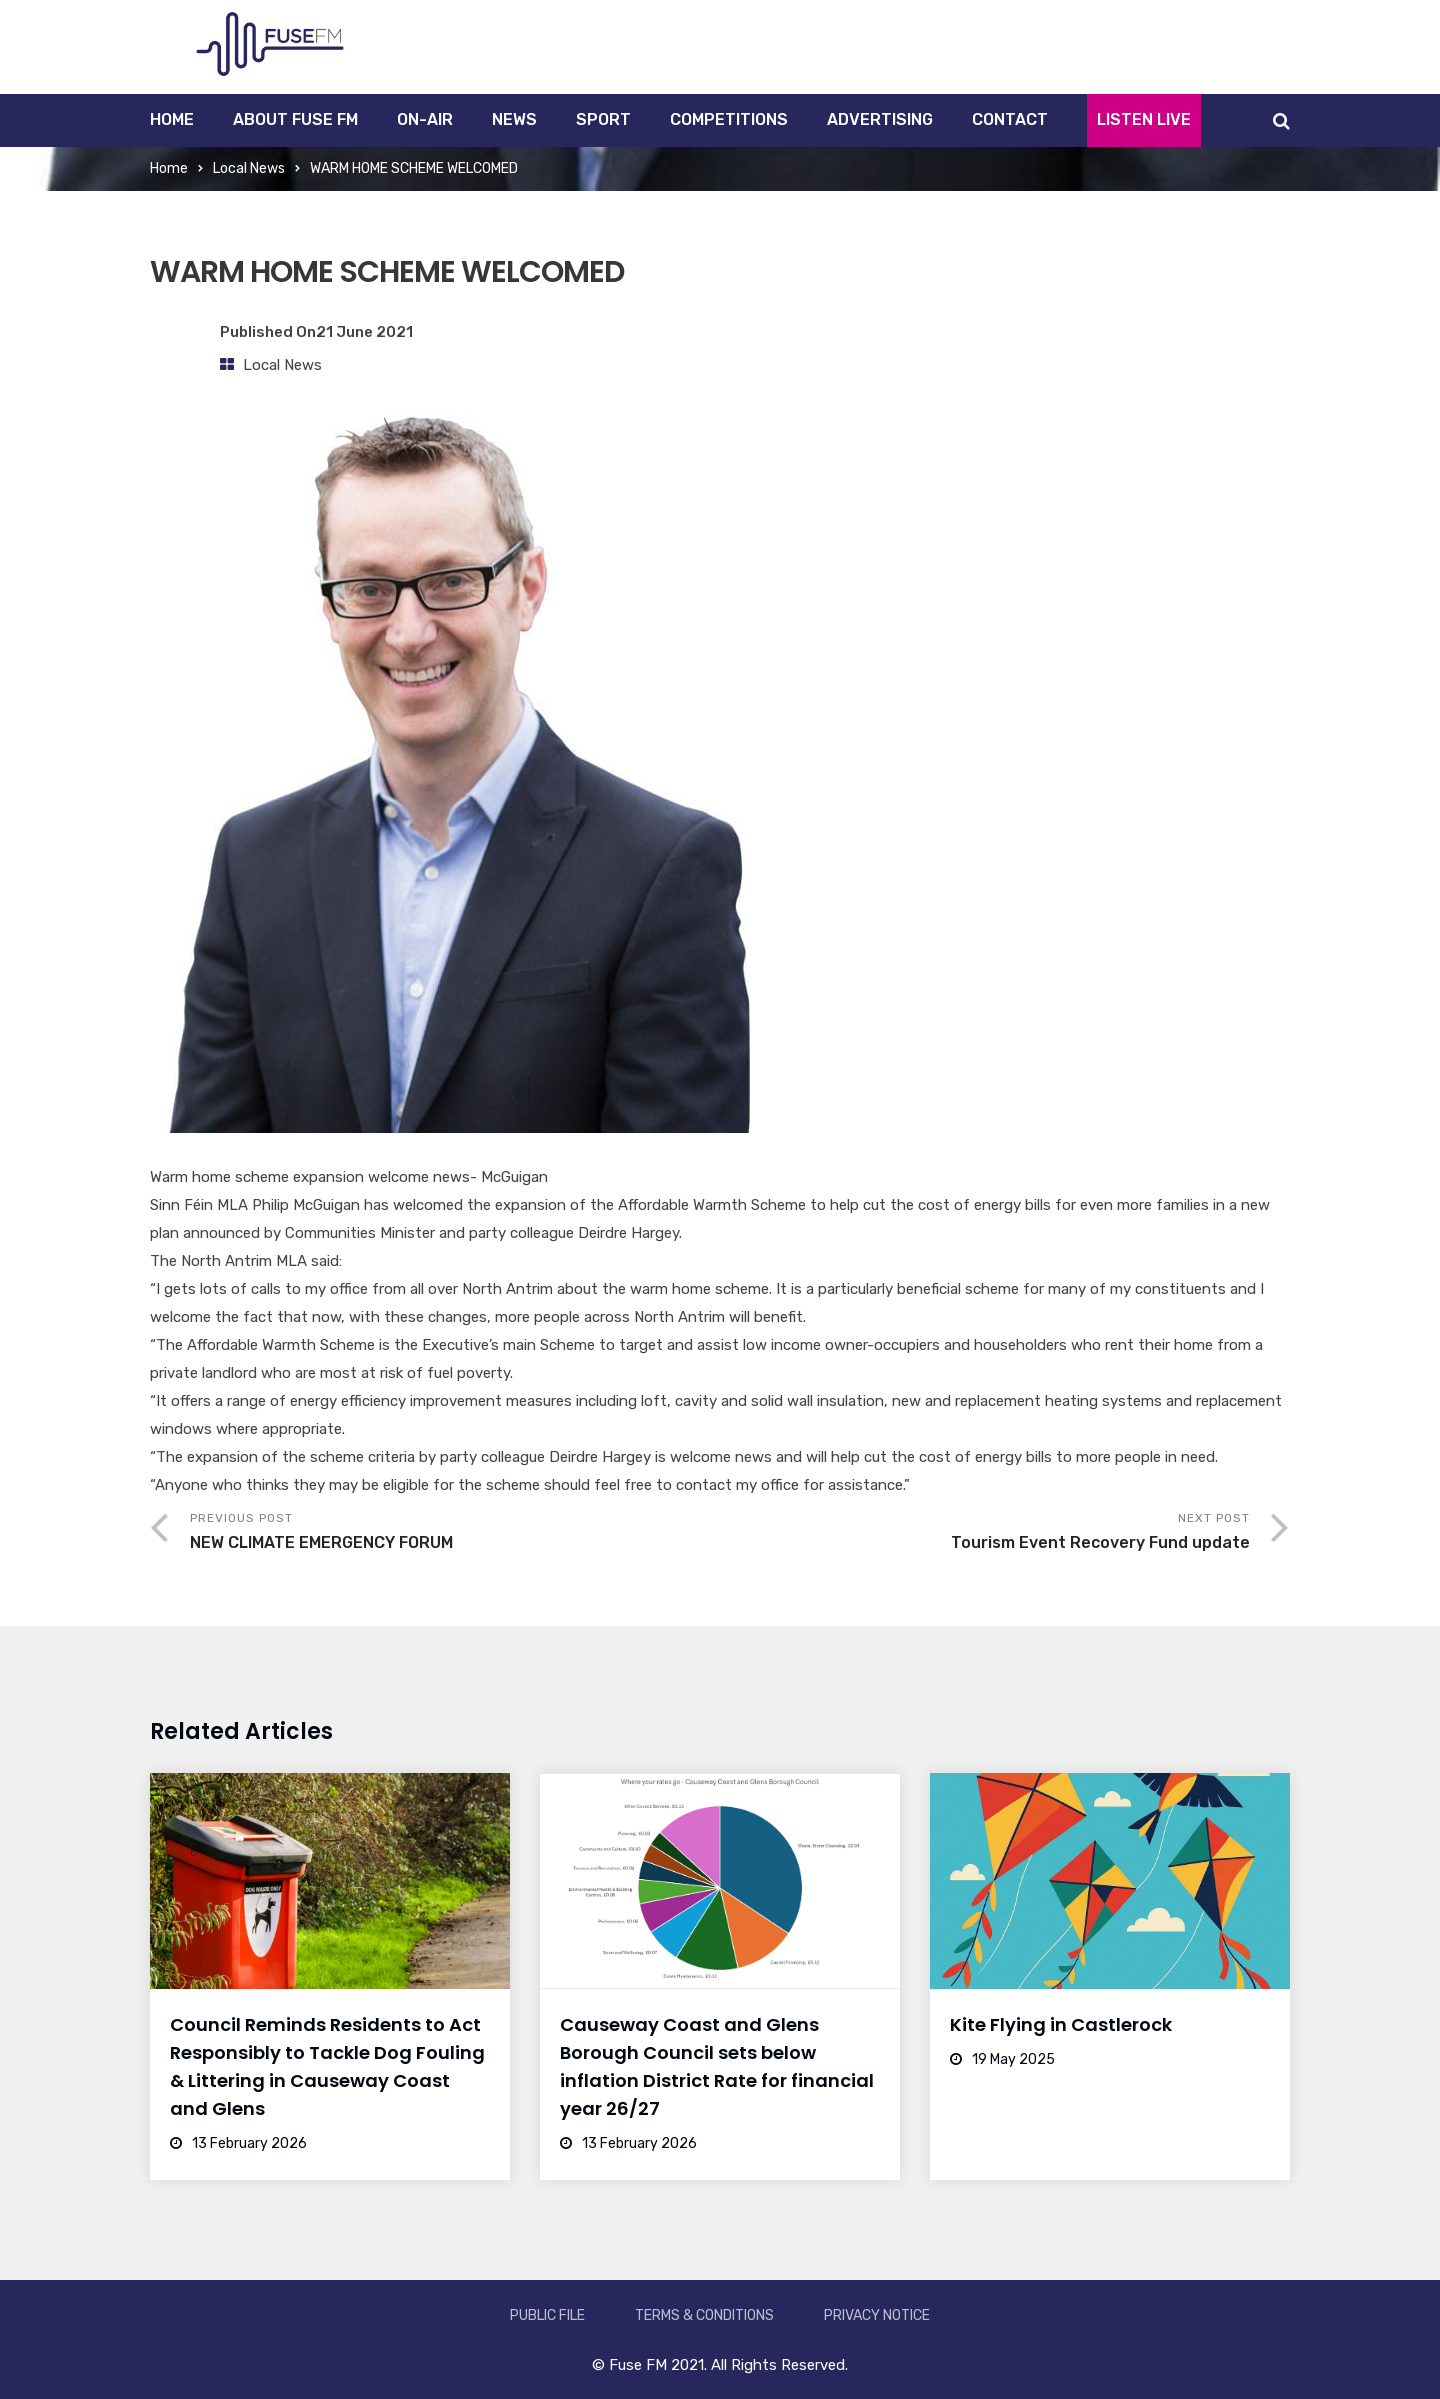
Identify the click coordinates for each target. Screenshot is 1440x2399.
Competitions (729, 119)
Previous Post (455, 1533)
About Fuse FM (295, 119)
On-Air (425, 119)
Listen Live (1144, 119)
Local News (249, 168)
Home (172, 119)
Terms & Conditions (704, 2315)
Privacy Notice (877, 2315)
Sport (603, 119)
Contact (1010, 119)
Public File (547, 2315)
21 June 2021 (364, 332)
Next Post (985, 1533)
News (514, 119)
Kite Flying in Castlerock (1061, 2024)
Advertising (880, 119)
